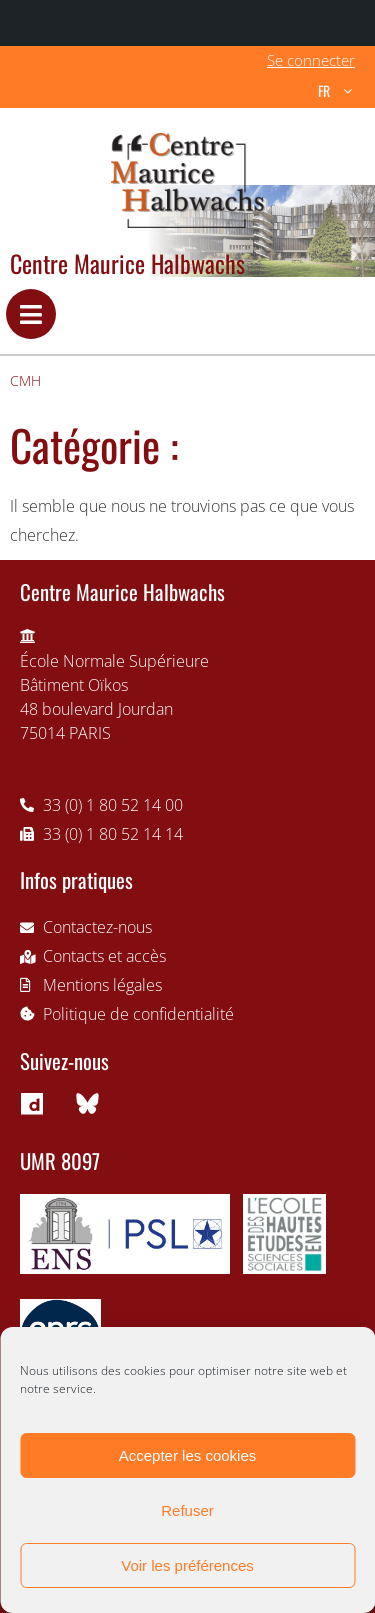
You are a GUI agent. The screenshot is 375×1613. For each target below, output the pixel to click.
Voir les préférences (187, 1565)
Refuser (187, 1510)
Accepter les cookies (188, 1455)
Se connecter (311, 60)
